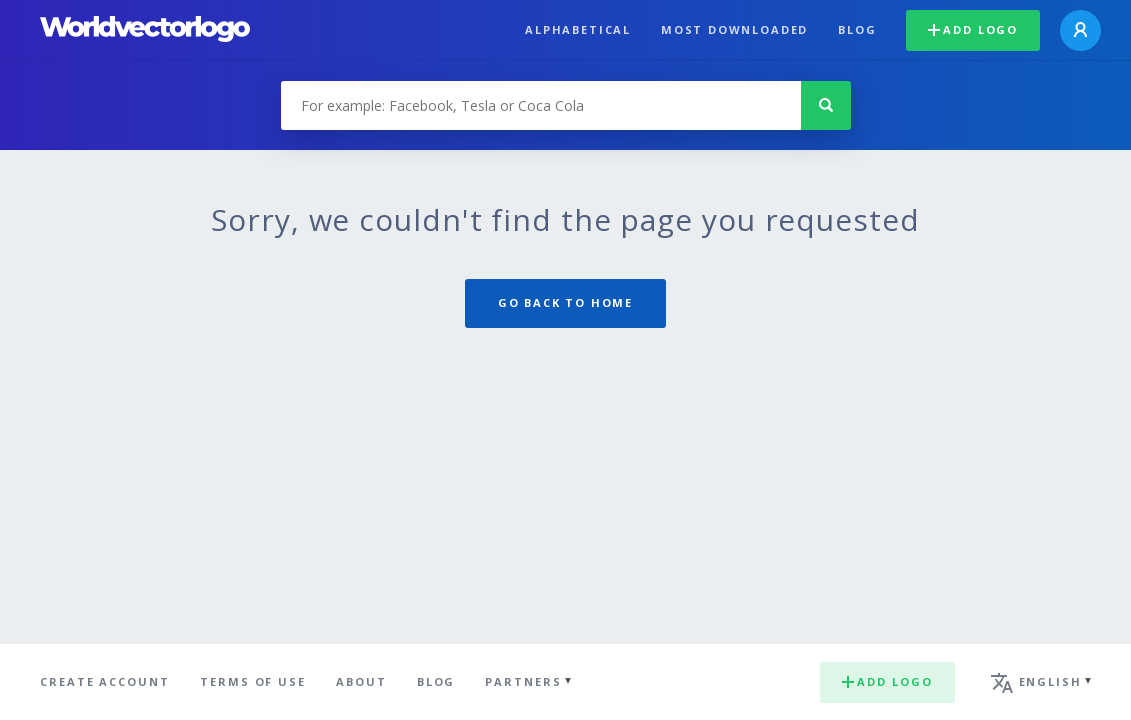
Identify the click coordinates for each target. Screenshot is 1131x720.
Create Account (105, 681)
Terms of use (253, 681)
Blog (857, 29)
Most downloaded (734, 29)
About (361, 681)
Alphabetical (578, 29)
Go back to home (565, 302)
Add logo (973, 29)
